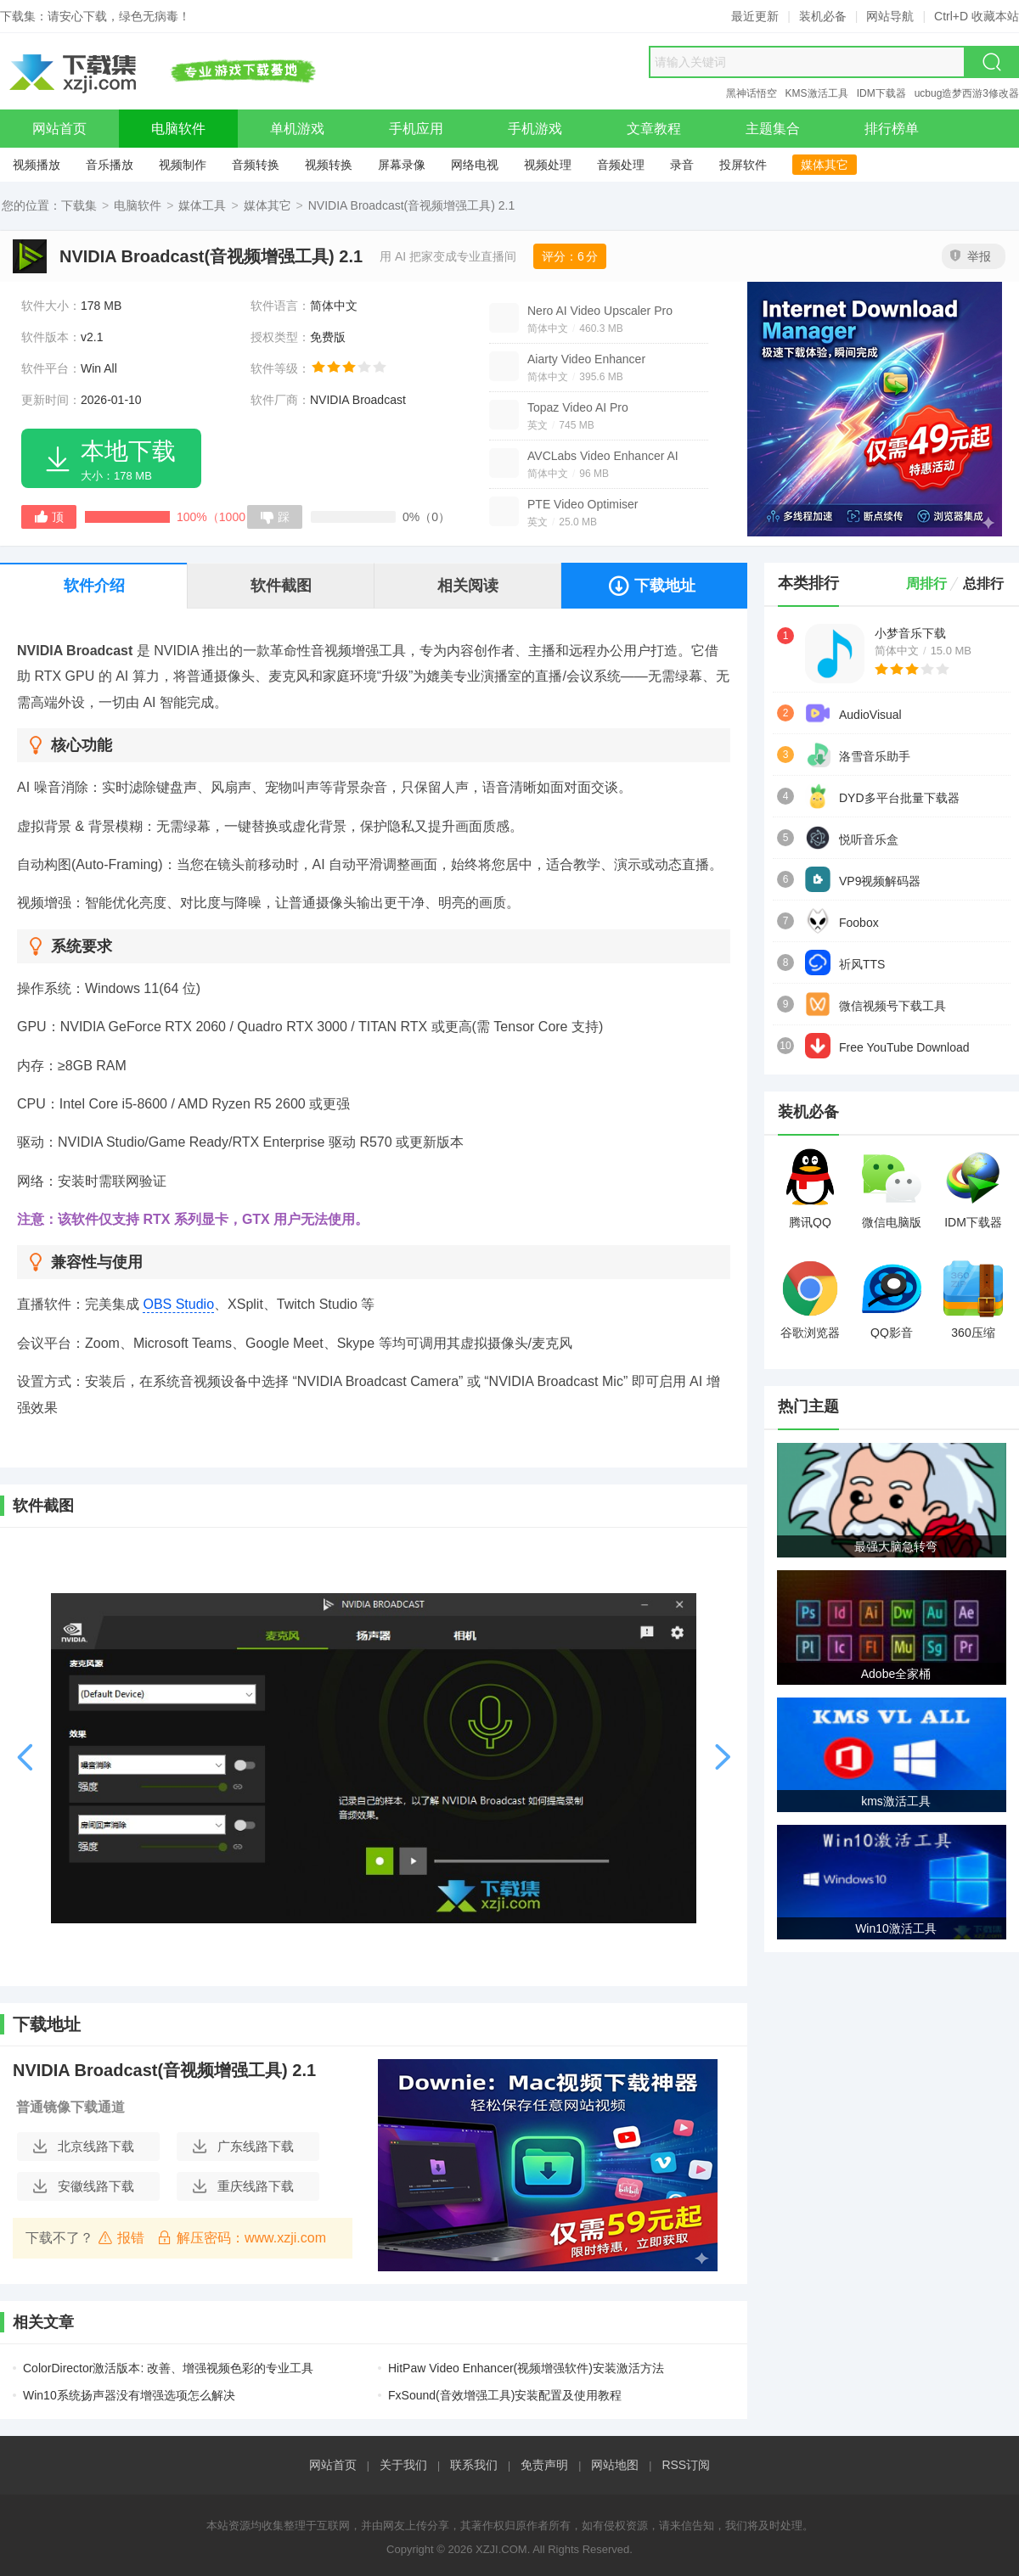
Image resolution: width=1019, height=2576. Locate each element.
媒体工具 (202, 205)
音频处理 (621, 164)
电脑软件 (137, 205)
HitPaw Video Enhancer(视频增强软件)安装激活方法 (526, 2368)
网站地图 (615, 2465)
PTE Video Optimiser (582, 504)
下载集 (79, 205)
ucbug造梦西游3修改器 (967, 93)
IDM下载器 (881, 93)
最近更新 (755, 16)
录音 (682, 164)
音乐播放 (109, 164)
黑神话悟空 (751, 93)
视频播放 (36, 164)
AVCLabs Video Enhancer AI (602, 456)
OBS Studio (178, 1304)
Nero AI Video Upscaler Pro (600, 310)
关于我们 (403, 2465)
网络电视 (474, 164)
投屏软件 (743, 164)
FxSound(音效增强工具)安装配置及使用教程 (505, 2395)
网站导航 (890, 16)
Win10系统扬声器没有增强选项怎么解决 (129, 2395)
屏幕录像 (401, 164)
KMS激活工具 (816, 93)
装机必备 (823, 16)
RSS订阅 (686, 2465)
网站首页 (333, 2465)
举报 (970, 256)
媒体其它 (824, 164)
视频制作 (182, 164)
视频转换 (328, 164)
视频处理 (547, 164)
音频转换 (255, 164)
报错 (121, 2237)
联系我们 (474, 2465)
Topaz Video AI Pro (577, 407)
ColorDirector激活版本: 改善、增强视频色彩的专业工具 (168, 2368)
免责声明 (544, 2465)
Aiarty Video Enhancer (586, 359)
